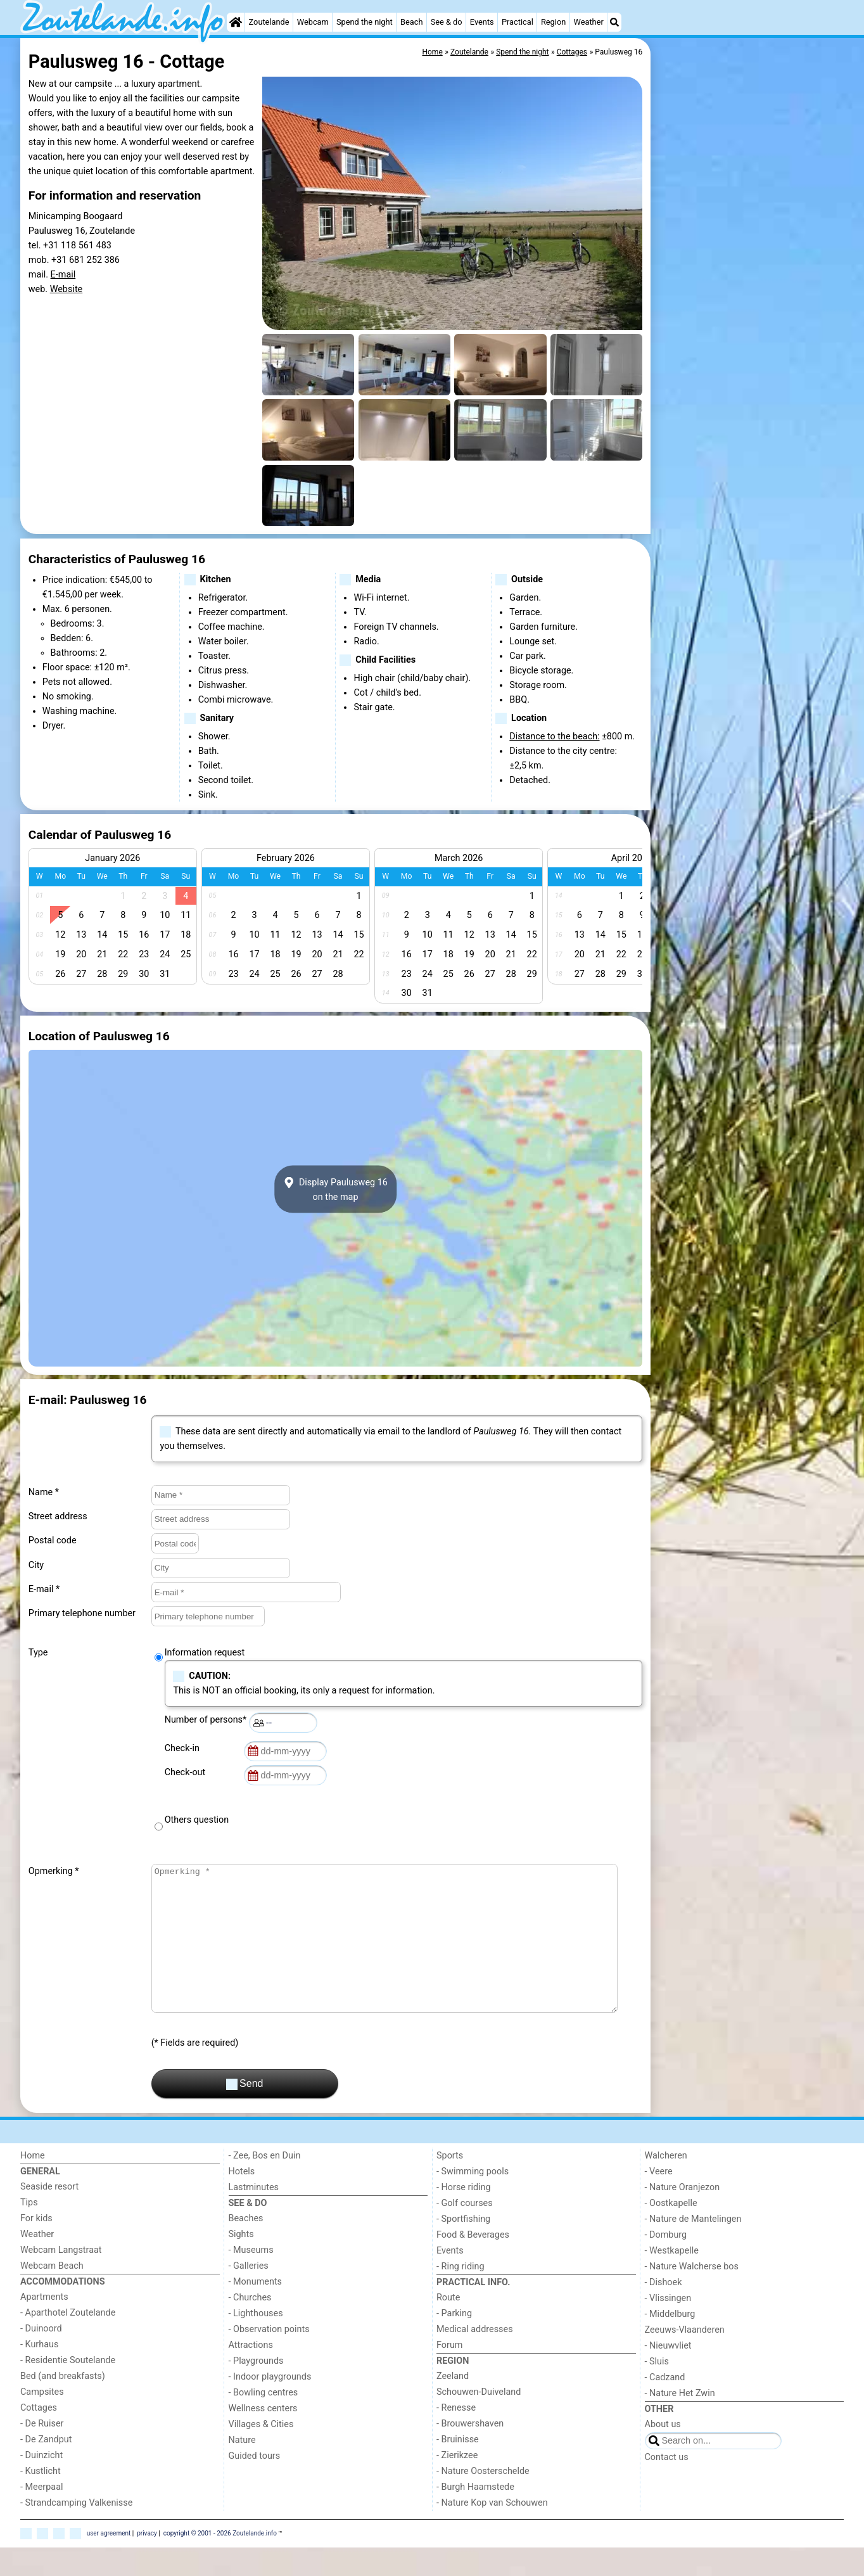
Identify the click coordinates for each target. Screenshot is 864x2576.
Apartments (44, 2325)
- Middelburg (670, 2342)
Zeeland (452, 2404)
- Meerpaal (41, 2515)
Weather (588, 22)
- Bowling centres (263, 2421)
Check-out (187, 1772)
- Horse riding (463, 2215)
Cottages (38, 2436)
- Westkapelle (672, 2279)
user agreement (109, 2561)
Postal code (53, 1540)
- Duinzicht (41, 2483)
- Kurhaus (39, 2373)
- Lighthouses (256, 2342)
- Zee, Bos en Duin (265, 2184)
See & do (446, 22)
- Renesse (456, 2436)
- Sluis (657, 2390)
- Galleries (249, 2294)
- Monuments (256, 2310)
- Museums (251, 2278)
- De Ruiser (41, 2452)
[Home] (236, 22)
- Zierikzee (457, 2483)
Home (32, 2184)
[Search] (614, 22)
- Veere (659, 2200)
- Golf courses (464, 2231)
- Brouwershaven (470, 2452)
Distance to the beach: (554, 736)
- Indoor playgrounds (270, 2405)
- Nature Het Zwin (680, 2421)
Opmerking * (54, 1871)
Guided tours (255, 2484)
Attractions (251, 2373)
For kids (36, 2246)
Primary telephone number (82, 1613)
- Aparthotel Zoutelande (67, 2341)
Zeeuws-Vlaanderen (685, 2358)
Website (66, 289)
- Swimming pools (472, 2200)
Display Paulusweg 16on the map (335, 1189)
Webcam (313, 22)
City (36, 1565)
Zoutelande (269, 22)
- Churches (250, 2326)
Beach (411, 22)
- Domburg (666, 2263)
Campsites (42, 2420)
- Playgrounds (256, 2389)
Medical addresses (474, 2357)
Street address (58, 1516)
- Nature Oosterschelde (483, 2499)
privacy (147, 2561)
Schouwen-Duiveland (478, 2420)
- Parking (454, 2342)
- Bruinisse (457, 2468)
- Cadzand (665, 2406)
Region (553, 22)
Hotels (242, 2200)
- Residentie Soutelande (67, 2388)
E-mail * (44, 1589)
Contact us (667, 2485)
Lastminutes (254, 2215)
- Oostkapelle (671, 2231)
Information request (205, 1652)
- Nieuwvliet (668, 2374)
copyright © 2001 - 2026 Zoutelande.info (220, 2561)
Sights (241, 2262)
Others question (197, 1819)
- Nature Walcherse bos (692, 2295)
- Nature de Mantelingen (693, 2247)
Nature (242, 2468)
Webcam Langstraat (61, 2278)
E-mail (63, 274)
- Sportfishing (463, 2247)
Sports (449, 2184)
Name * (44, 1492)
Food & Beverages (472, 2263)
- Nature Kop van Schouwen (492, 2531)
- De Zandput (46, 2468)
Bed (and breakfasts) (62, 2404)
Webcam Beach (52, 2294)
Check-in (184, 1748)
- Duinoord (41, 2357)
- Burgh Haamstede (475, 2515)
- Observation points (269, 2357)
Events (482, 22)
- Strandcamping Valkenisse (76, 2531)
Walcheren (666, 2184)
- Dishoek (663, 2310)
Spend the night (364, 22)
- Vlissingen (668, 2326)
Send (245, 2113)
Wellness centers (263, 2437)
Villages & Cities (261, 2452)
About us (663, 2452)
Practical (517, 22)
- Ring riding (460, 2295)
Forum (449, 2373)
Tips (29, 2231)
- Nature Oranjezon (682, 2215)
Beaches (246, 2246)
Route (448, 2326)
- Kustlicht (40, 2499)
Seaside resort (49, 2215)
